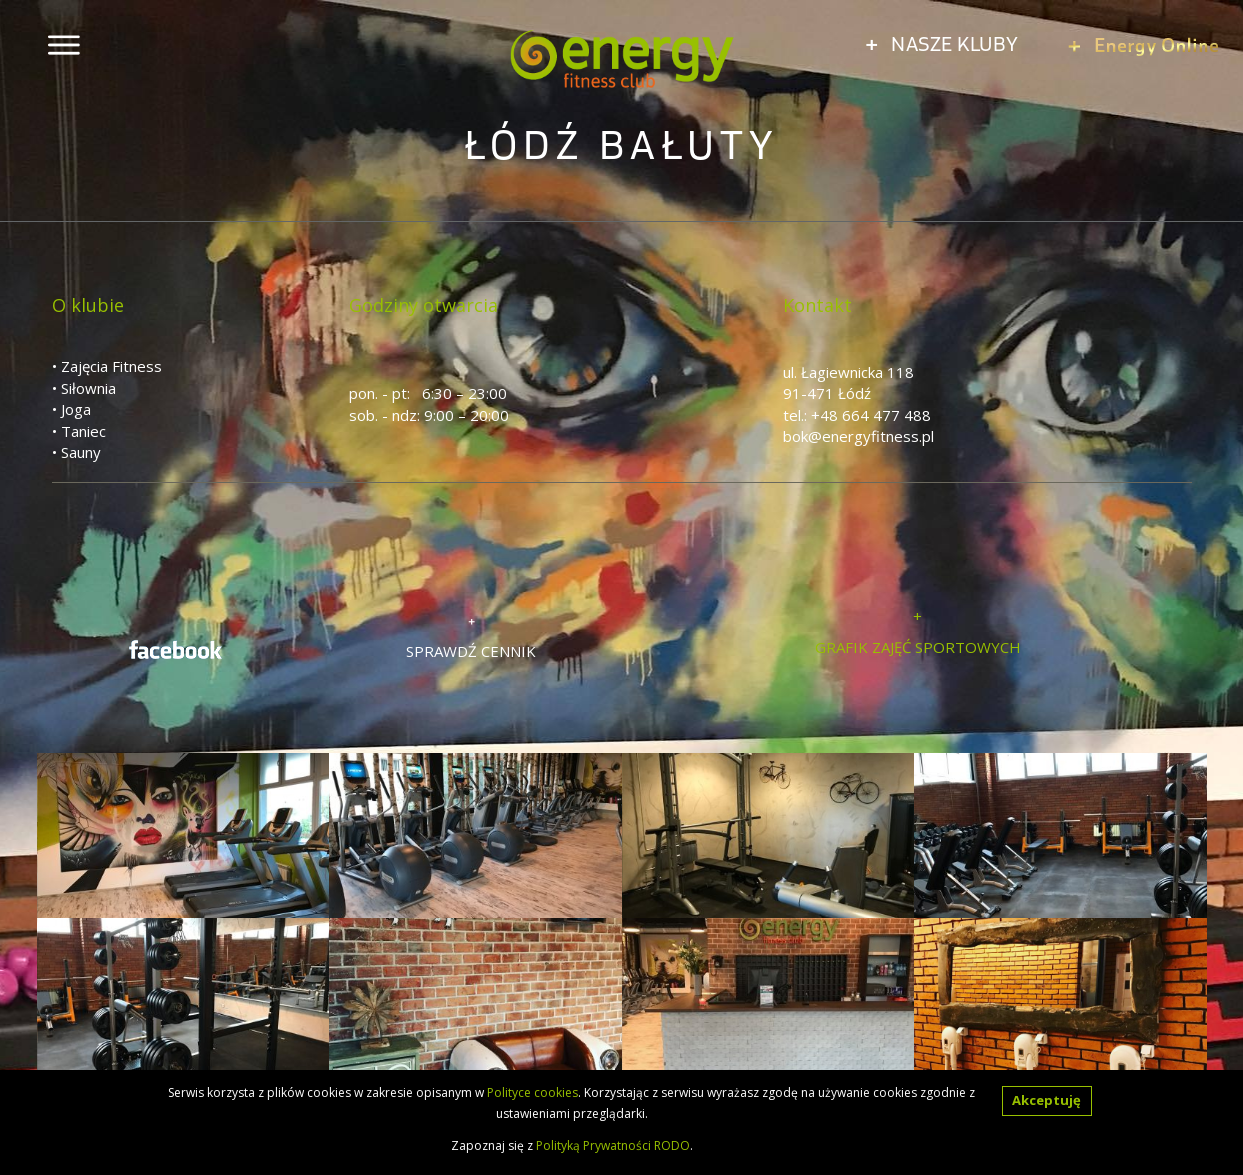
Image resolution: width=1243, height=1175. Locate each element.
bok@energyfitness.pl (858, 436)
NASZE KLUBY (942, 43)
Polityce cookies (532, 1092)
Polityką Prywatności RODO (613, 1145)
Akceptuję (1046, 1100)
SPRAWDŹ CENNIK (471, 651)
